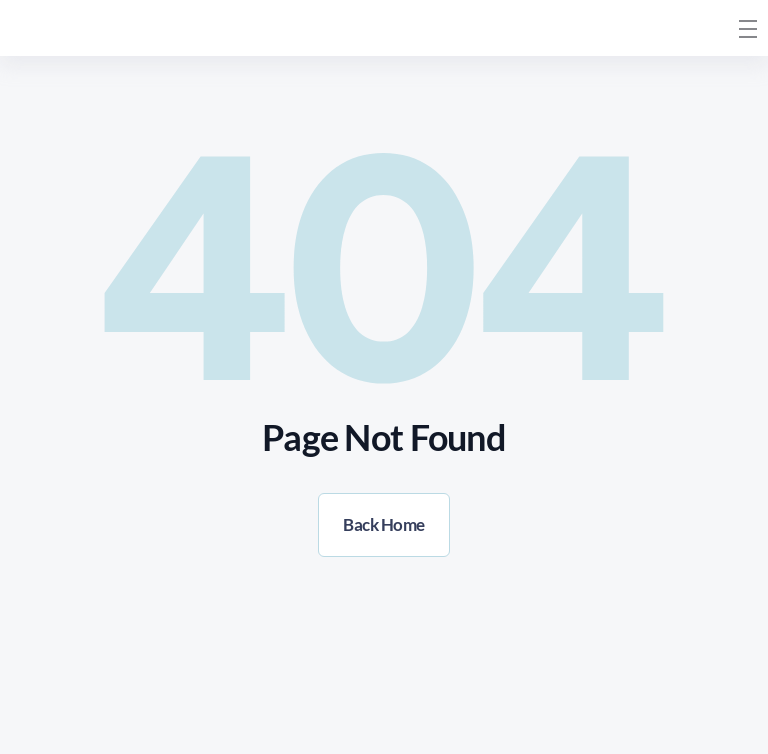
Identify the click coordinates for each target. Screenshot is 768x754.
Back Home (383, 524)
